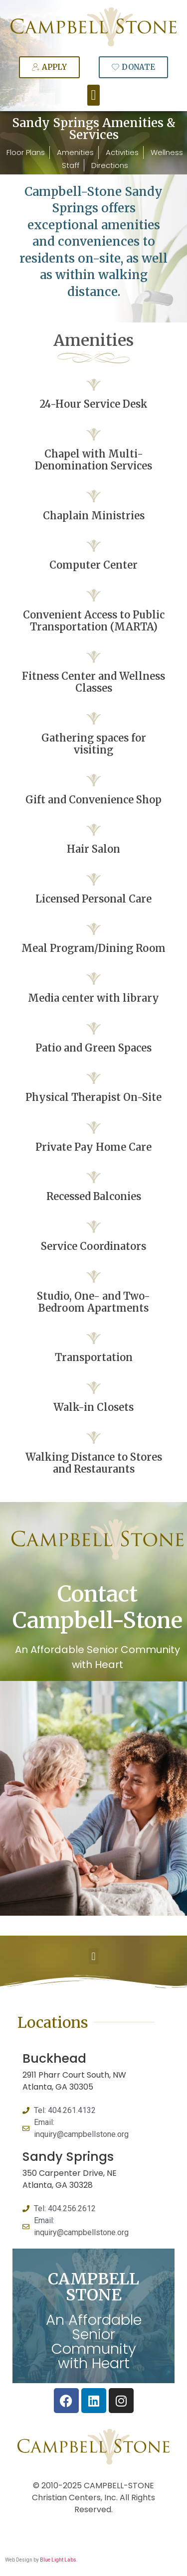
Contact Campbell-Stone (97, 1607)
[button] (93, 95)
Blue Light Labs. (59, 2560)
